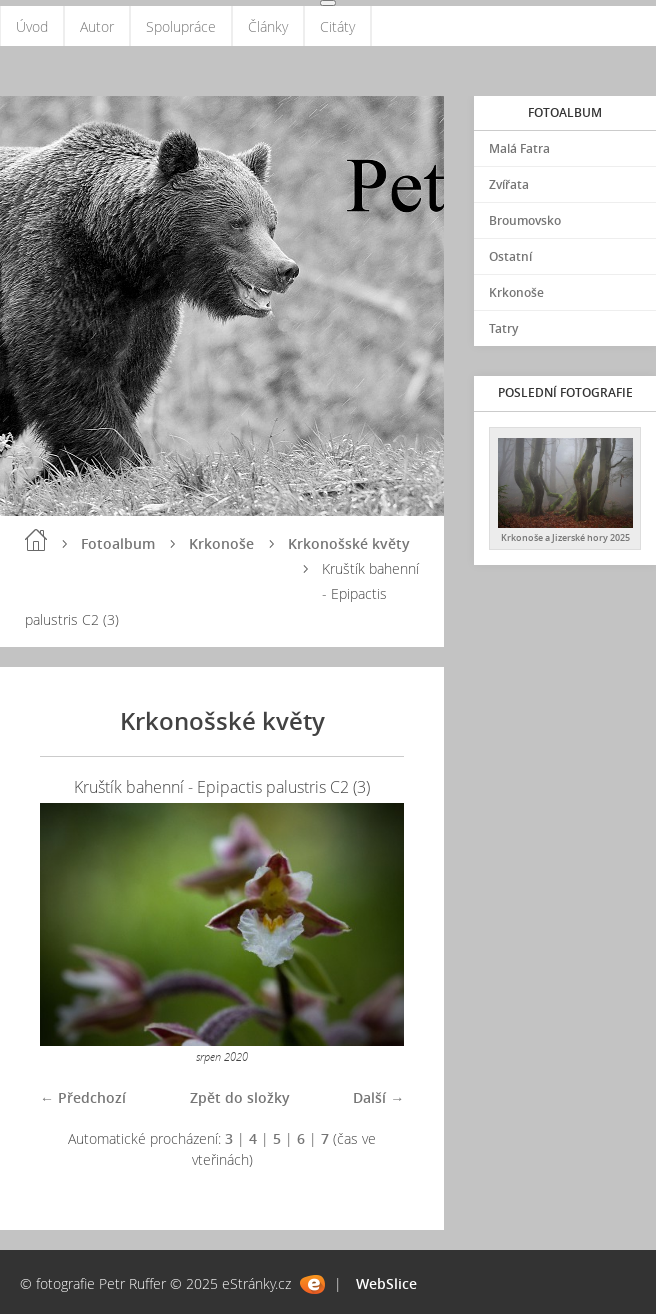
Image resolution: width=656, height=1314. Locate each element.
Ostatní (510, 256)
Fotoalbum (118, 543)
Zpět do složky (240, 1097)
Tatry (503, 328)
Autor (97, 26)
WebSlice (386, 1283)
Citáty (337, 26)
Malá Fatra (519, 148)
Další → (378, 1097)
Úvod (32, 26)
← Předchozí (83, 1097)
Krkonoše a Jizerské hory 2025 (565, 537)
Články (268, 26)
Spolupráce (181, 26)
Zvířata (509, 184)
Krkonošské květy (349, 543)
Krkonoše (221, 543)
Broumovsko (525, 220)
